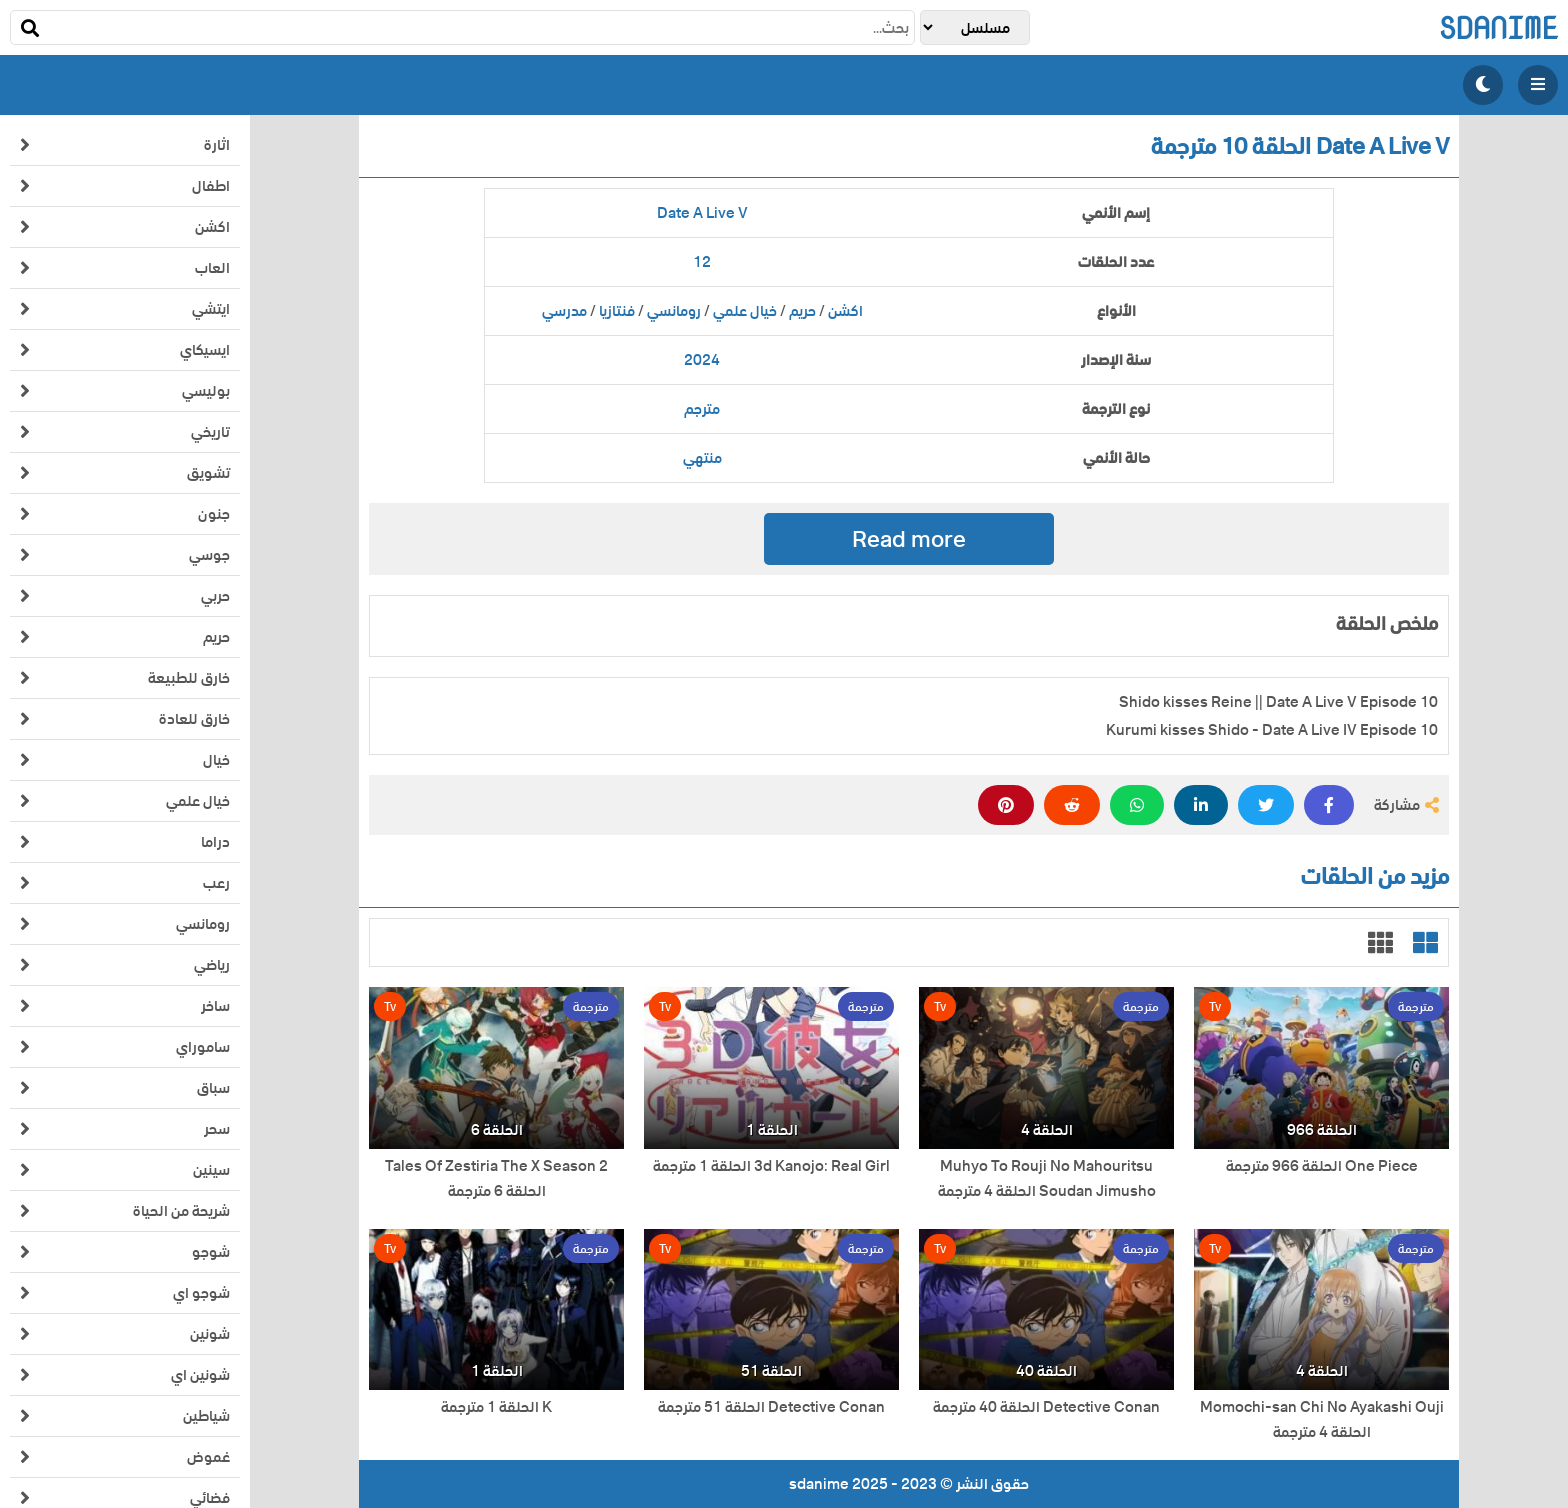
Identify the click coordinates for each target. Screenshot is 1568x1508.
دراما (215, 842)
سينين (211, 1170)
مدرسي (564, 311)
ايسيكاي (205, 350)
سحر (217, 1129)
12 (702, 262)
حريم (216, 637)
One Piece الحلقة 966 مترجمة (1322, 1166)
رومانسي (203, 924)
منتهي (702, 458)
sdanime (1498, 27)
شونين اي (200, 1375)
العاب (212, 268)
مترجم (702, 409)
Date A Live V (702, 213)
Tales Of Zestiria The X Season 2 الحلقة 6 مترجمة (496, 1179)
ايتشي (211, 309)
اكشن (212, 227)
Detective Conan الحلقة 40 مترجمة (1046, 1407)
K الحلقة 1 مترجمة (496, 1407)
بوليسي (206, 391)
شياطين (206, 1416)
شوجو (211, 1252)
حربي (215, 596)
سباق (213, 1088)
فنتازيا (617, 311)
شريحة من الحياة (181, 1211)
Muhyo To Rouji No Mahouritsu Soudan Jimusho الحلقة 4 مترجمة (1047, 1179)
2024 (702, 360)
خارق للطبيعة (189, 678)
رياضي (212, 965)
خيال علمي (198, 801)
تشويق (208, 473)
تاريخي (210, 432)
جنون (214, 514)
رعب (216, 883)
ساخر (215, 1006)
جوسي (209, 555)
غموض (208, 1457)
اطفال (211, 186)
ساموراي (203, 1047)
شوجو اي (201, 1293)
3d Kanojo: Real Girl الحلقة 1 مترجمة (771, 1166)
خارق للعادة (194, 719)
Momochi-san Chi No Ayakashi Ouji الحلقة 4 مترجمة (1322, 1420)
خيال (216, 760)
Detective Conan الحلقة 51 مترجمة (771, 1407)
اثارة (217, 145)
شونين (210, 1334)
